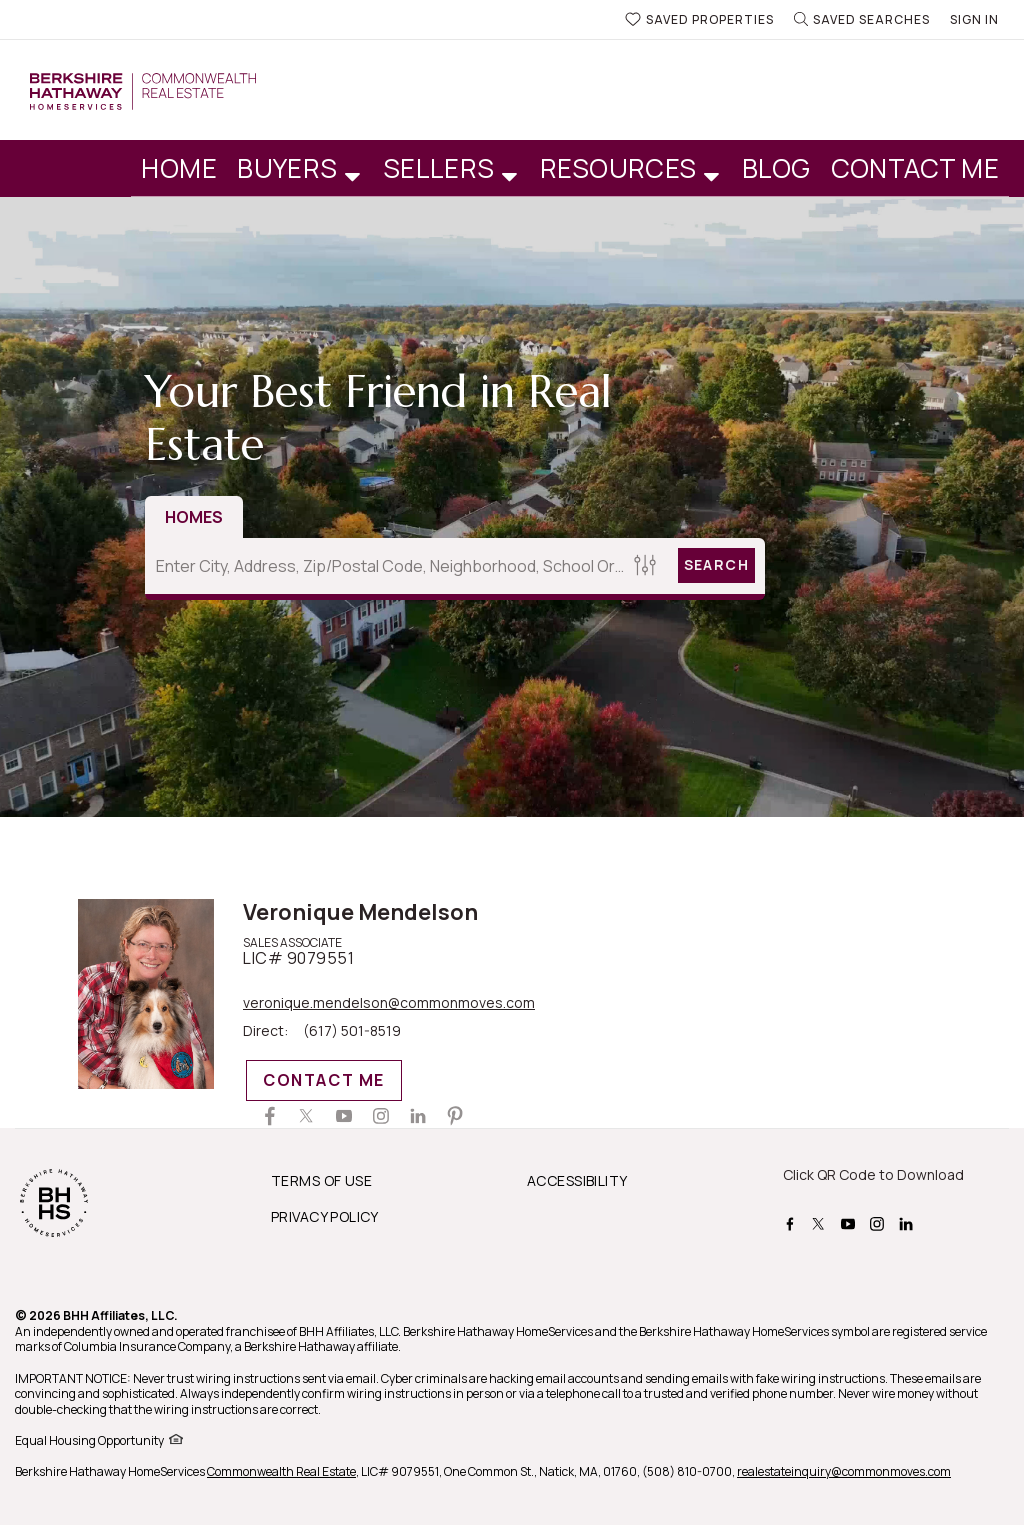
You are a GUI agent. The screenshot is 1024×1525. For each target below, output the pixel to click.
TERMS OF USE (321, 1180)
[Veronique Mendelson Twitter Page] (307, 1116)
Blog (776, 168)
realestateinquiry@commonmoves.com (844, 1471)
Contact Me (915, 168)
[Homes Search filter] (645, 565)
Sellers (442, 168)
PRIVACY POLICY (325, 1216)
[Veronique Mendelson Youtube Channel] (344, 1116)
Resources (621, 168)
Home (179, 168)
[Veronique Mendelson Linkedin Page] (418, 1116)
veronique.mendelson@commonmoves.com (389, 1003)
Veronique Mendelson (360, 912)
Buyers (290, 168)
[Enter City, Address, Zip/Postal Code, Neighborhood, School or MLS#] (386, 566)
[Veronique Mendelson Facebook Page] (270, 1116)
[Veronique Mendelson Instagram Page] (381, 1116)
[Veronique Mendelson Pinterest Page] (455, 1116)
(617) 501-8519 (352, 1030)
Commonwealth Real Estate (281, 1471)
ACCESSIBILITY (577, 1180)
